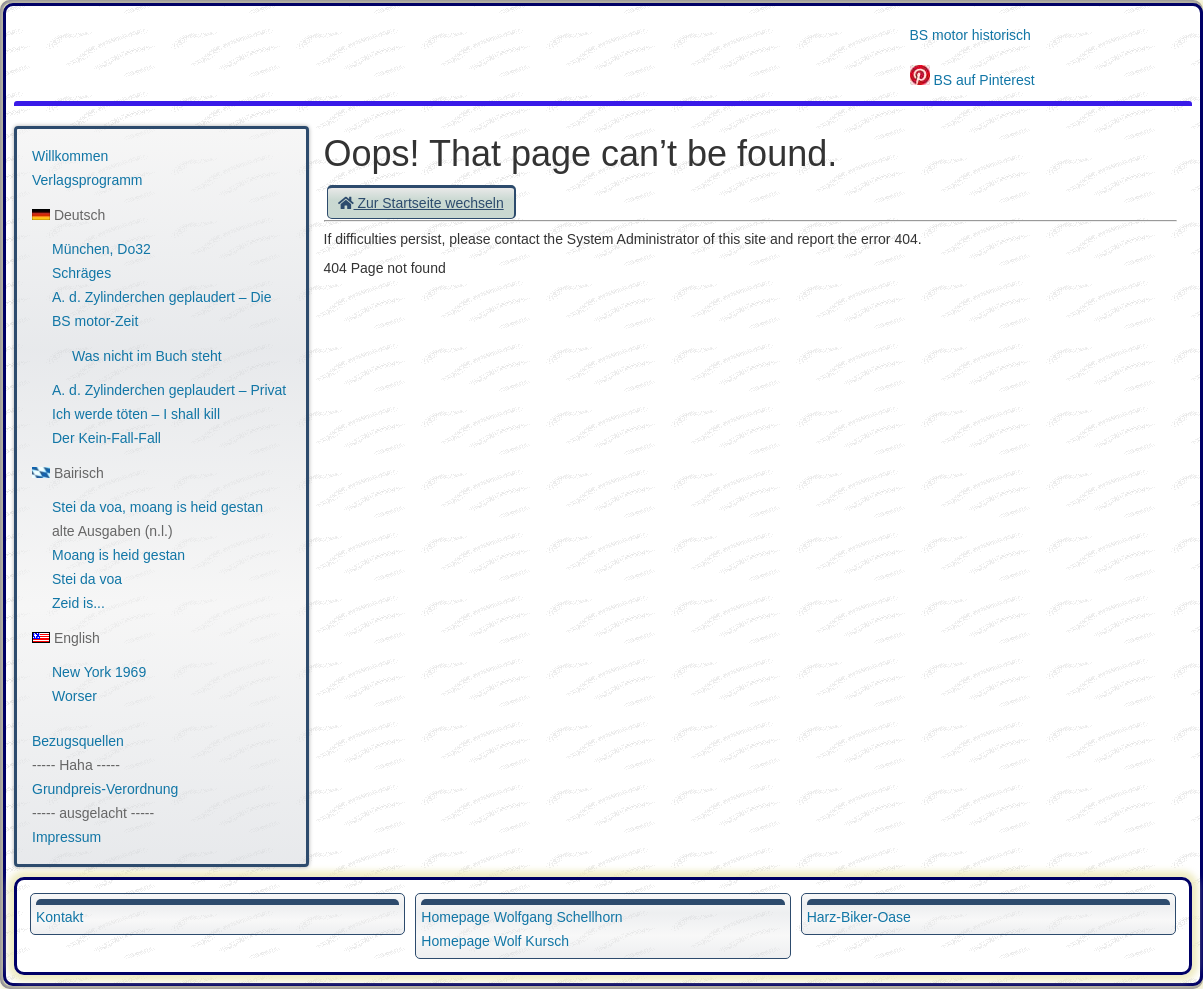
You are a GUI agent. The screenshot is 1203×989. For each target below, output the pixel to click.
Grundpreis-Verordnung (105, 789)
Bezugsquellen (78, 741)
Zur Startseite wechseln (421, 203)
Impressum (66, 837)
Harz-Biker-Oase (859, 917)
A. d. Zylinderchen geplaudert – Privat (169, 390)
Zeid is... (78, 603)
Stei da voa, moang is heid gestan (157, 507)
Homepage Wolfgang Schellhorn (521, 917)
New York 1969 (99, 672)
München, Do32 (101, 249)
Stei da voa (87, 579)
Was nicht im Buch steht (147, 356)
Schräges (81, 273)
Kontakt (59, 917)
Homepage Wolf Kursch (495, 941)
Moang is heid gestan (118, 555)
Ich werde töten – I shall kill (136, 414)
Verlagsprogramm (87, 180)
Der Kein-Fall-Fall (106, 438)
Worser (74, 696)
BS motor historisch (970, 35)
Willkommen (70, 156)
